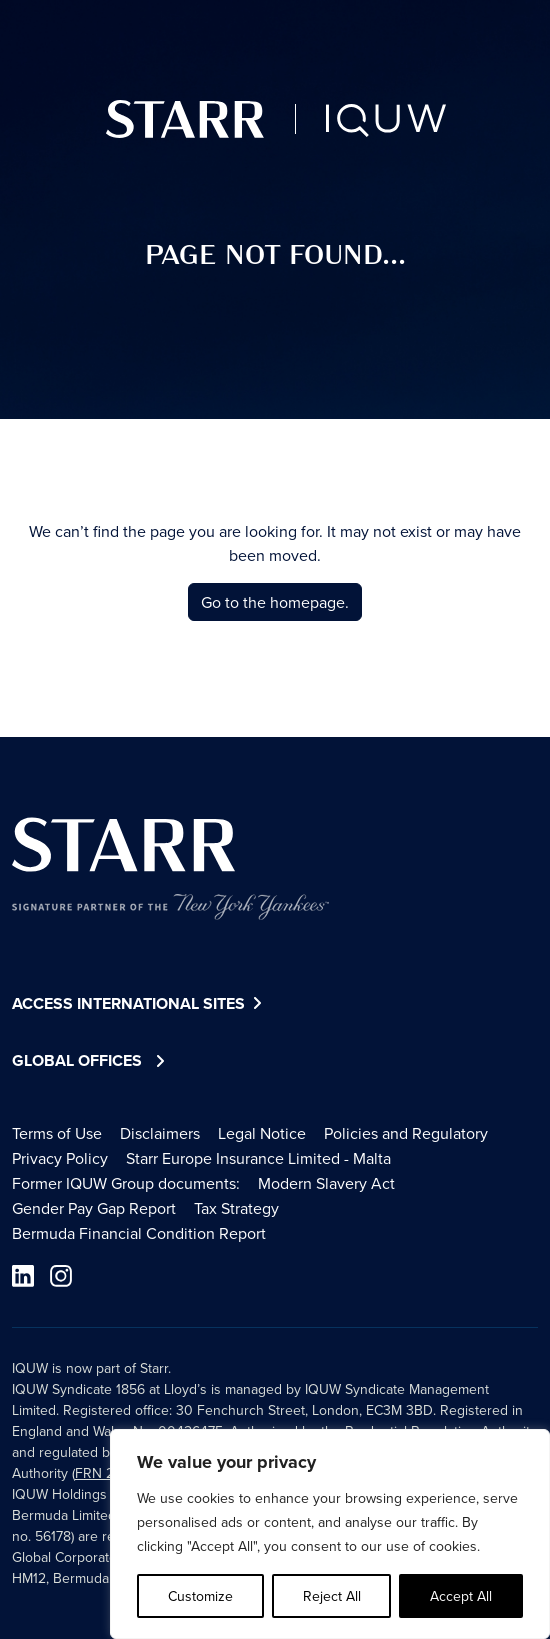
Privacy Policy (60, 1158)
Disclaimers (160, 1133)
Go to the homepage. (275, 602)
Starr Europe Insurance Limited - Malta (258, 1158)
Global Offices (77, 1060)
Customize (200, 1596)
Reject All (332, 1596)
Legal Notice (262, 1133)
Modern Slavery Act (326, 1183)
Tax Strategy (236, 1208)
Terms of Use (57, 1133)
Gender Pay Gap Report (94, 1208)
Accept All (461, 1596)
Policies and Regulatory (406, 1133)
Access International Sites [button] (139, 1004)
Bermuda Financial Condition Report (139, 1233)
